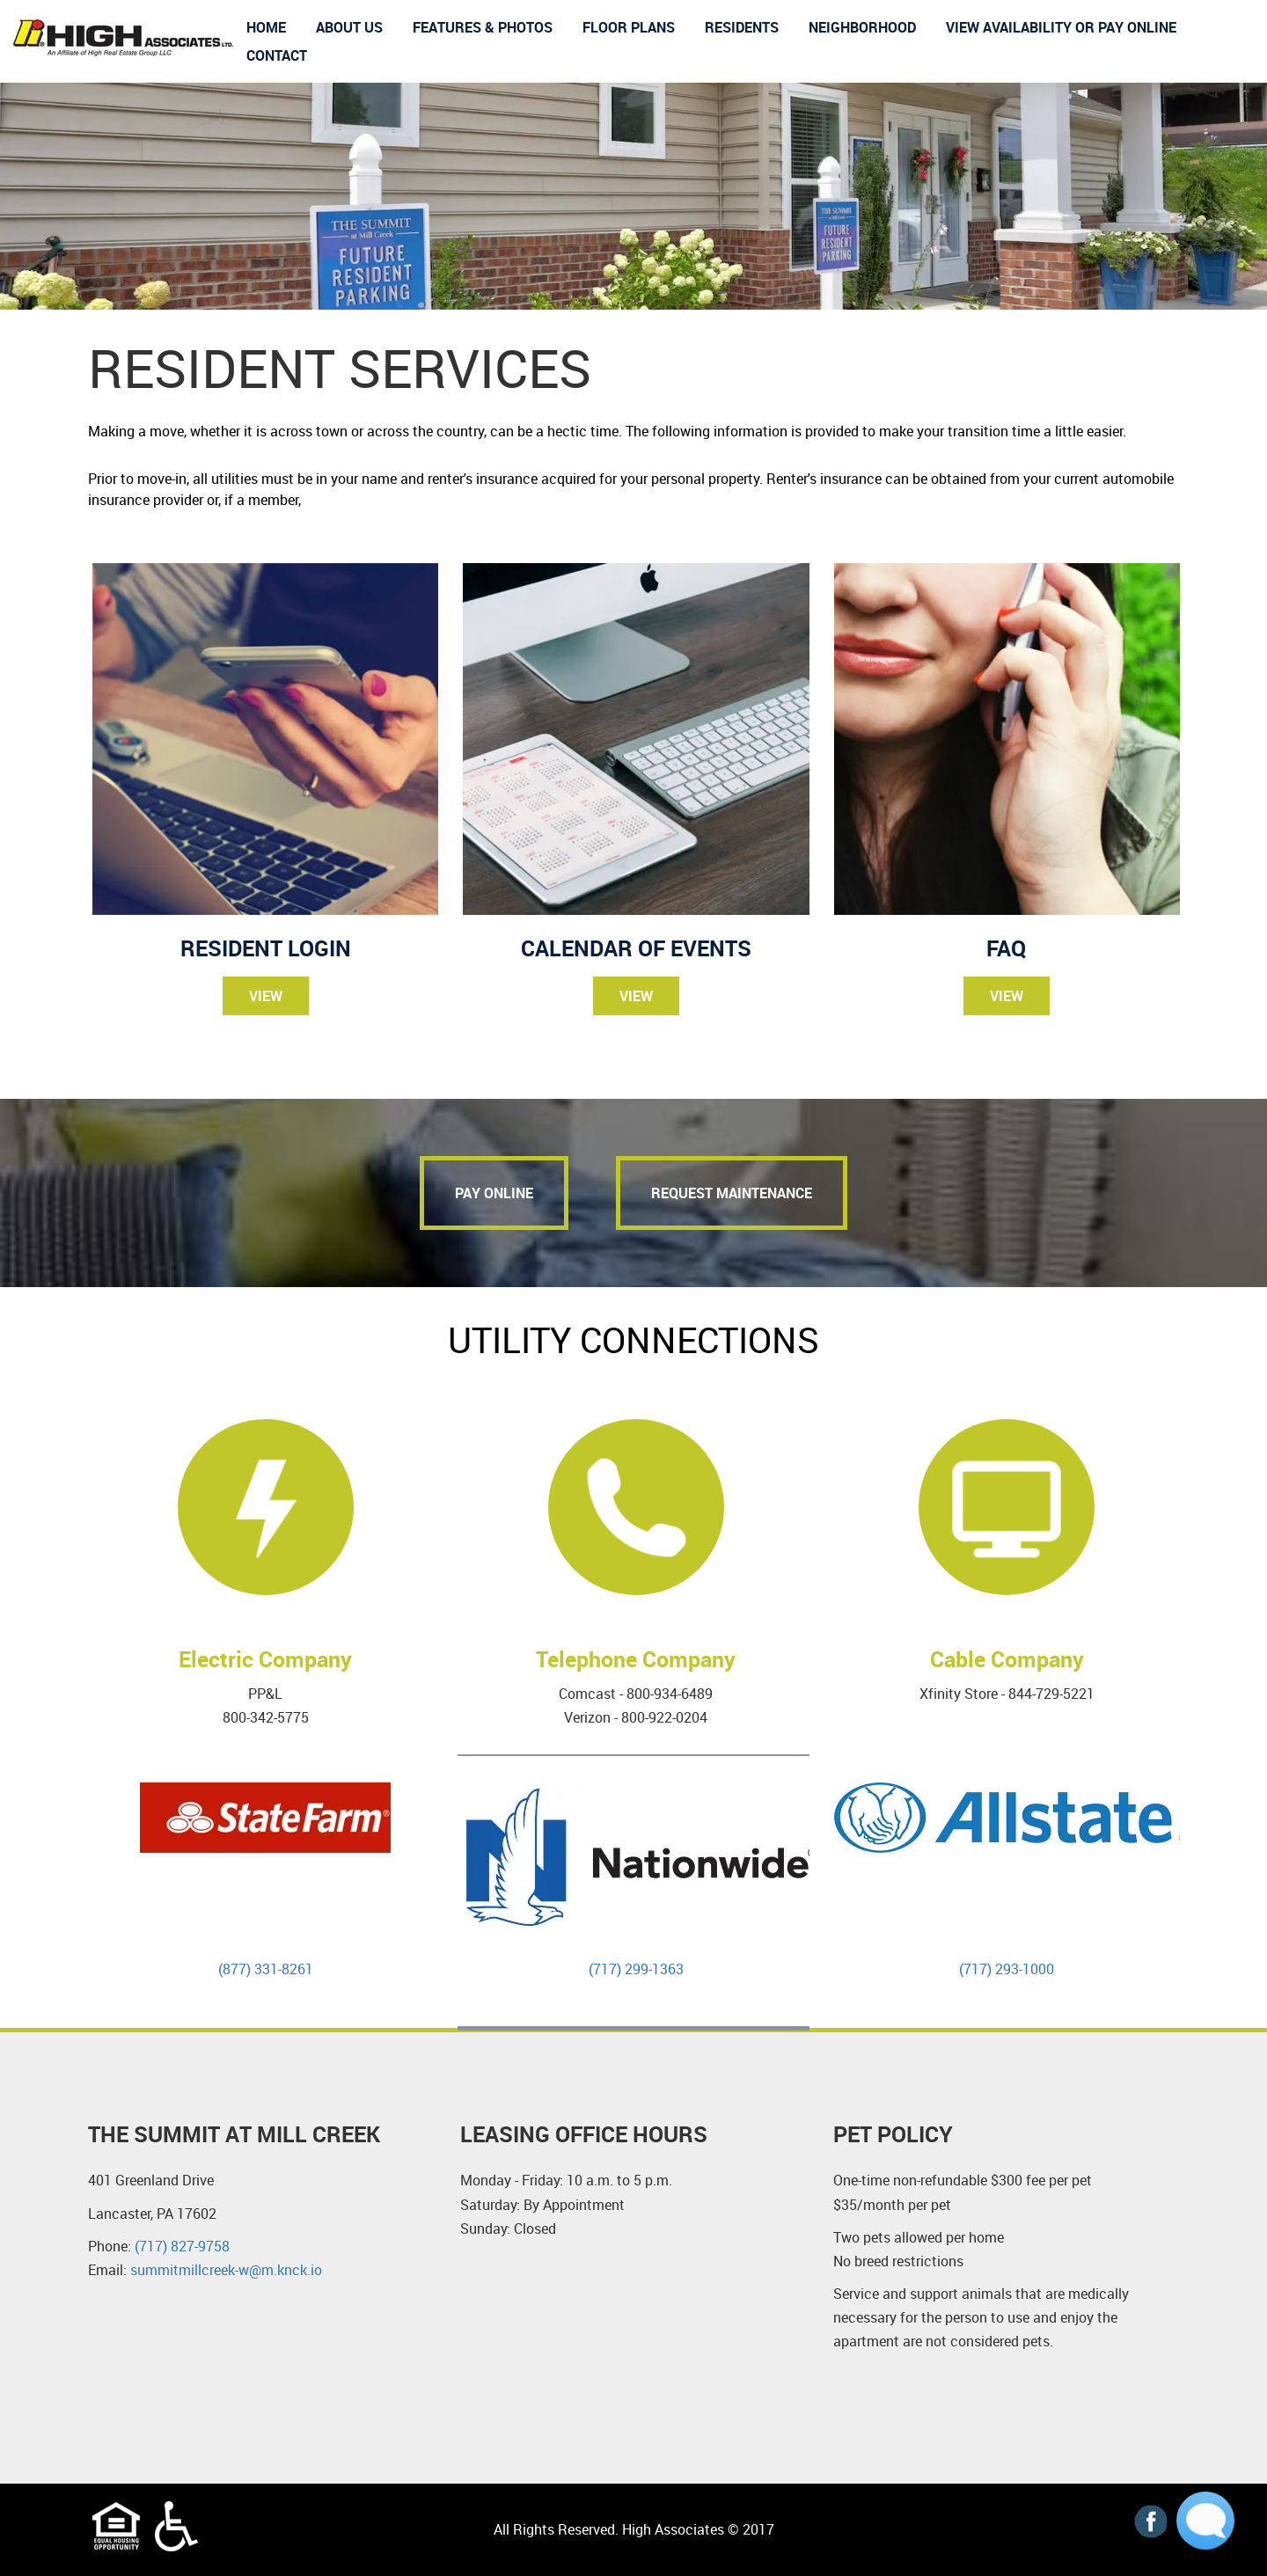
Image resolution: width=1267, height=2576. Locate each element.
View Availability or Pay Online (1061, 27)
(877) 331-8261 (265, 1969)
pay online (494, 1193)
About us (349, 27)
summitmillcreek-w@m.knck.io (228, 2270)
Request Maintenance (731, 1193)
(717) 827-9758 (182, 2246)
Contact (276, 55)
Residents (742, 27)
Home (266, 27)
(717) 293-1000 (1006, 1969)
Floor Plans (628, 27)
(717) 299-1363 (636, 1969)
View (265, 996)
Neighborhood (862, 27)
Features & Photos (483, 27)
